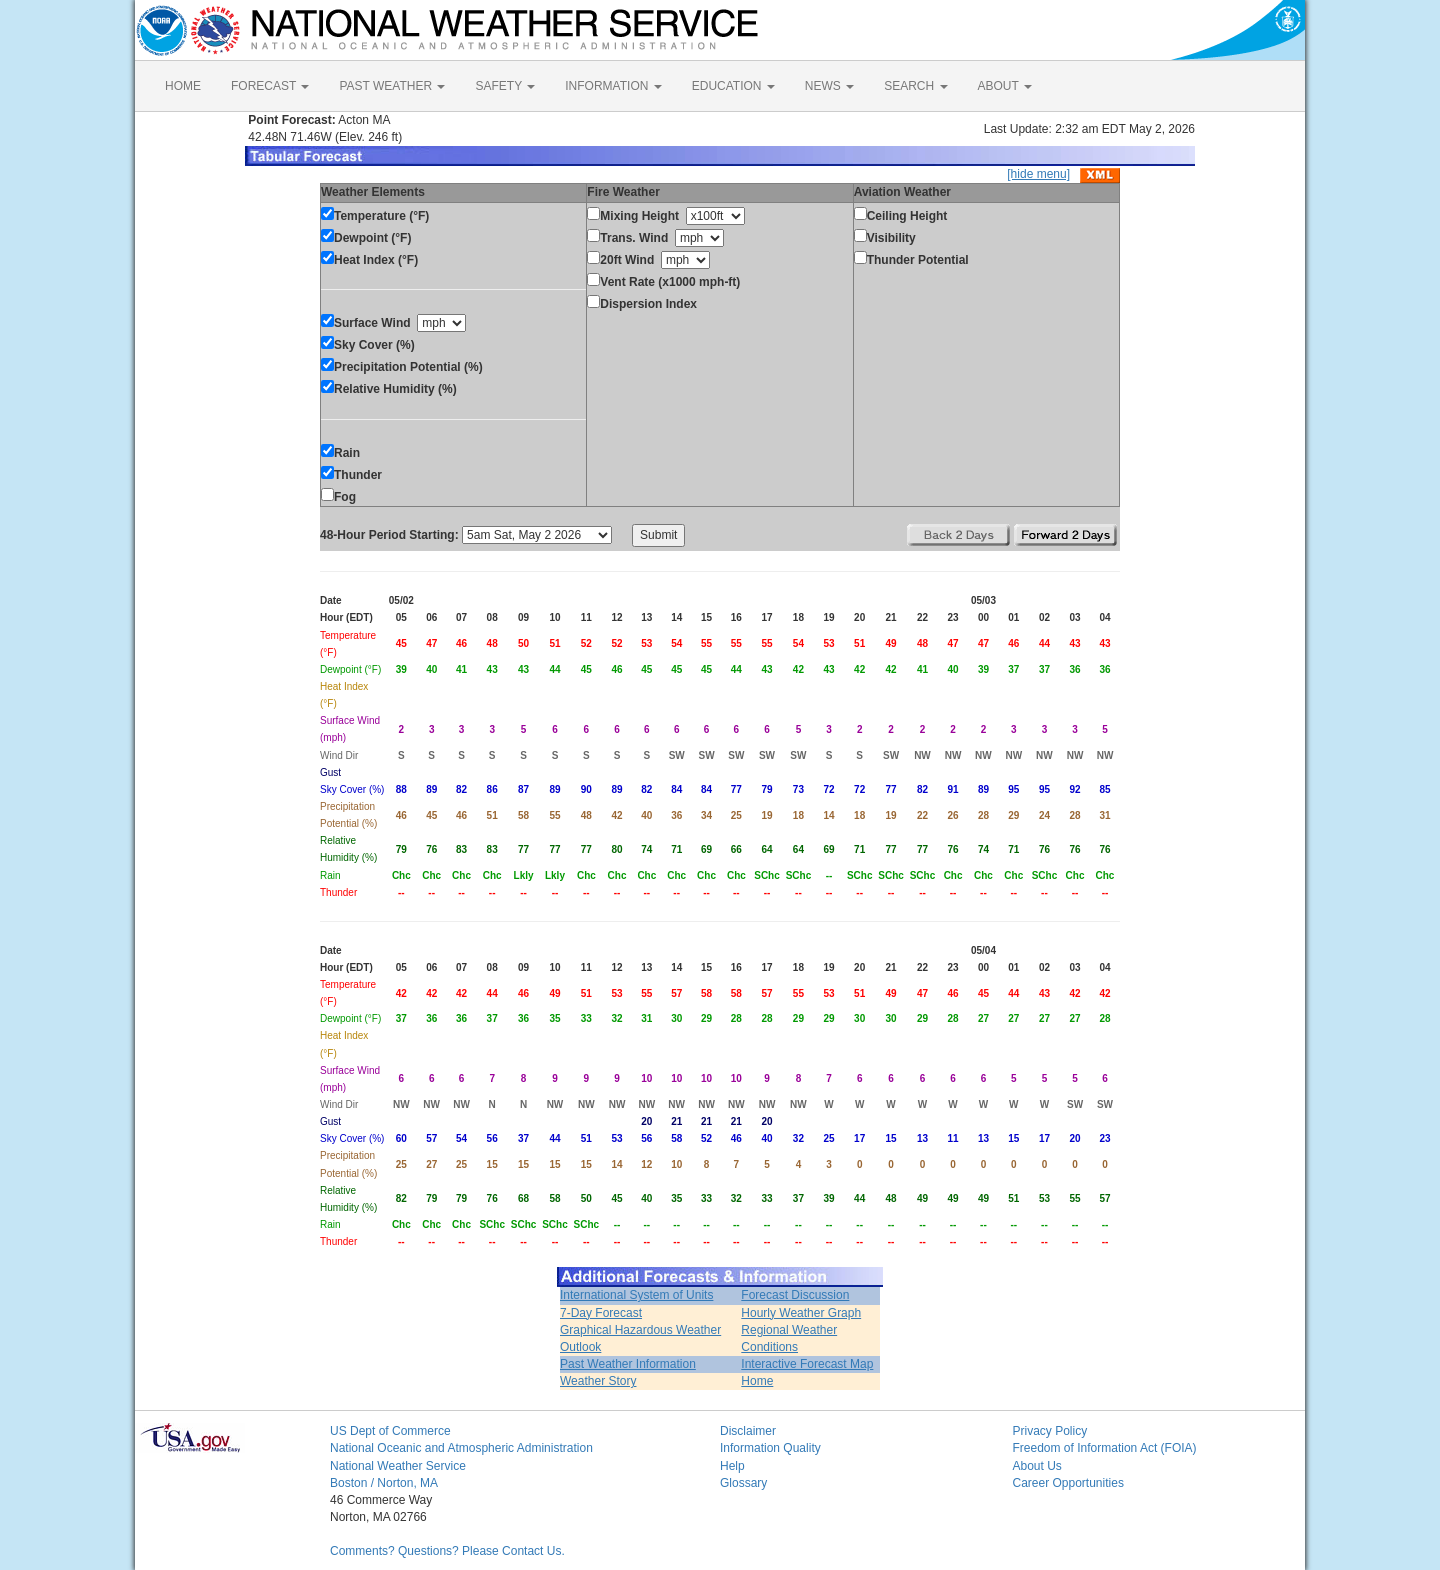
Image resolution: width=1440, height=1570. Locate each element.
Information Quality (770, 1448)
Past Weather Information (628, 1364)
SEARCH (915, 86)
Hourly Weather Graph (801, 1313)
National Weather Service (398, 1466)
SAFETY (505, 86)
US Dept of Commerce (390, 1431)
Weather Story (598, 1381)
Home (757, 1381)
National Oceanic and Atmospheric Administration (461, 1448)
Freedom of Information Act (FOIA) (1105, 1448)
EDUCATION (733, 86)
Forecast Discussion (795, 1295)
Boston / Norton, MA (384, 1483)
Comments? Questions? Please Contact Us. (447, 1551)
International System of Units (636, 1295)
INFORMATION (613, 86)
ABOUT (1005, 86)
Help (732, 1466)
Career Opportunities (1068, 1483)
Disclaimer (748, 1431)
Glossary (743, 1483)
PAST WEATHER (392, 86)
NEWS (829, 86)
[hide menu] (1038, 174)
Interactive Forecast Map (807, 1364)
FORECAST (270, 86)
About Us (1037, 1466)
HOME (183, 86)
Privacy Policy (1050, 1431)
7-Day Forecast (601, 1313)
